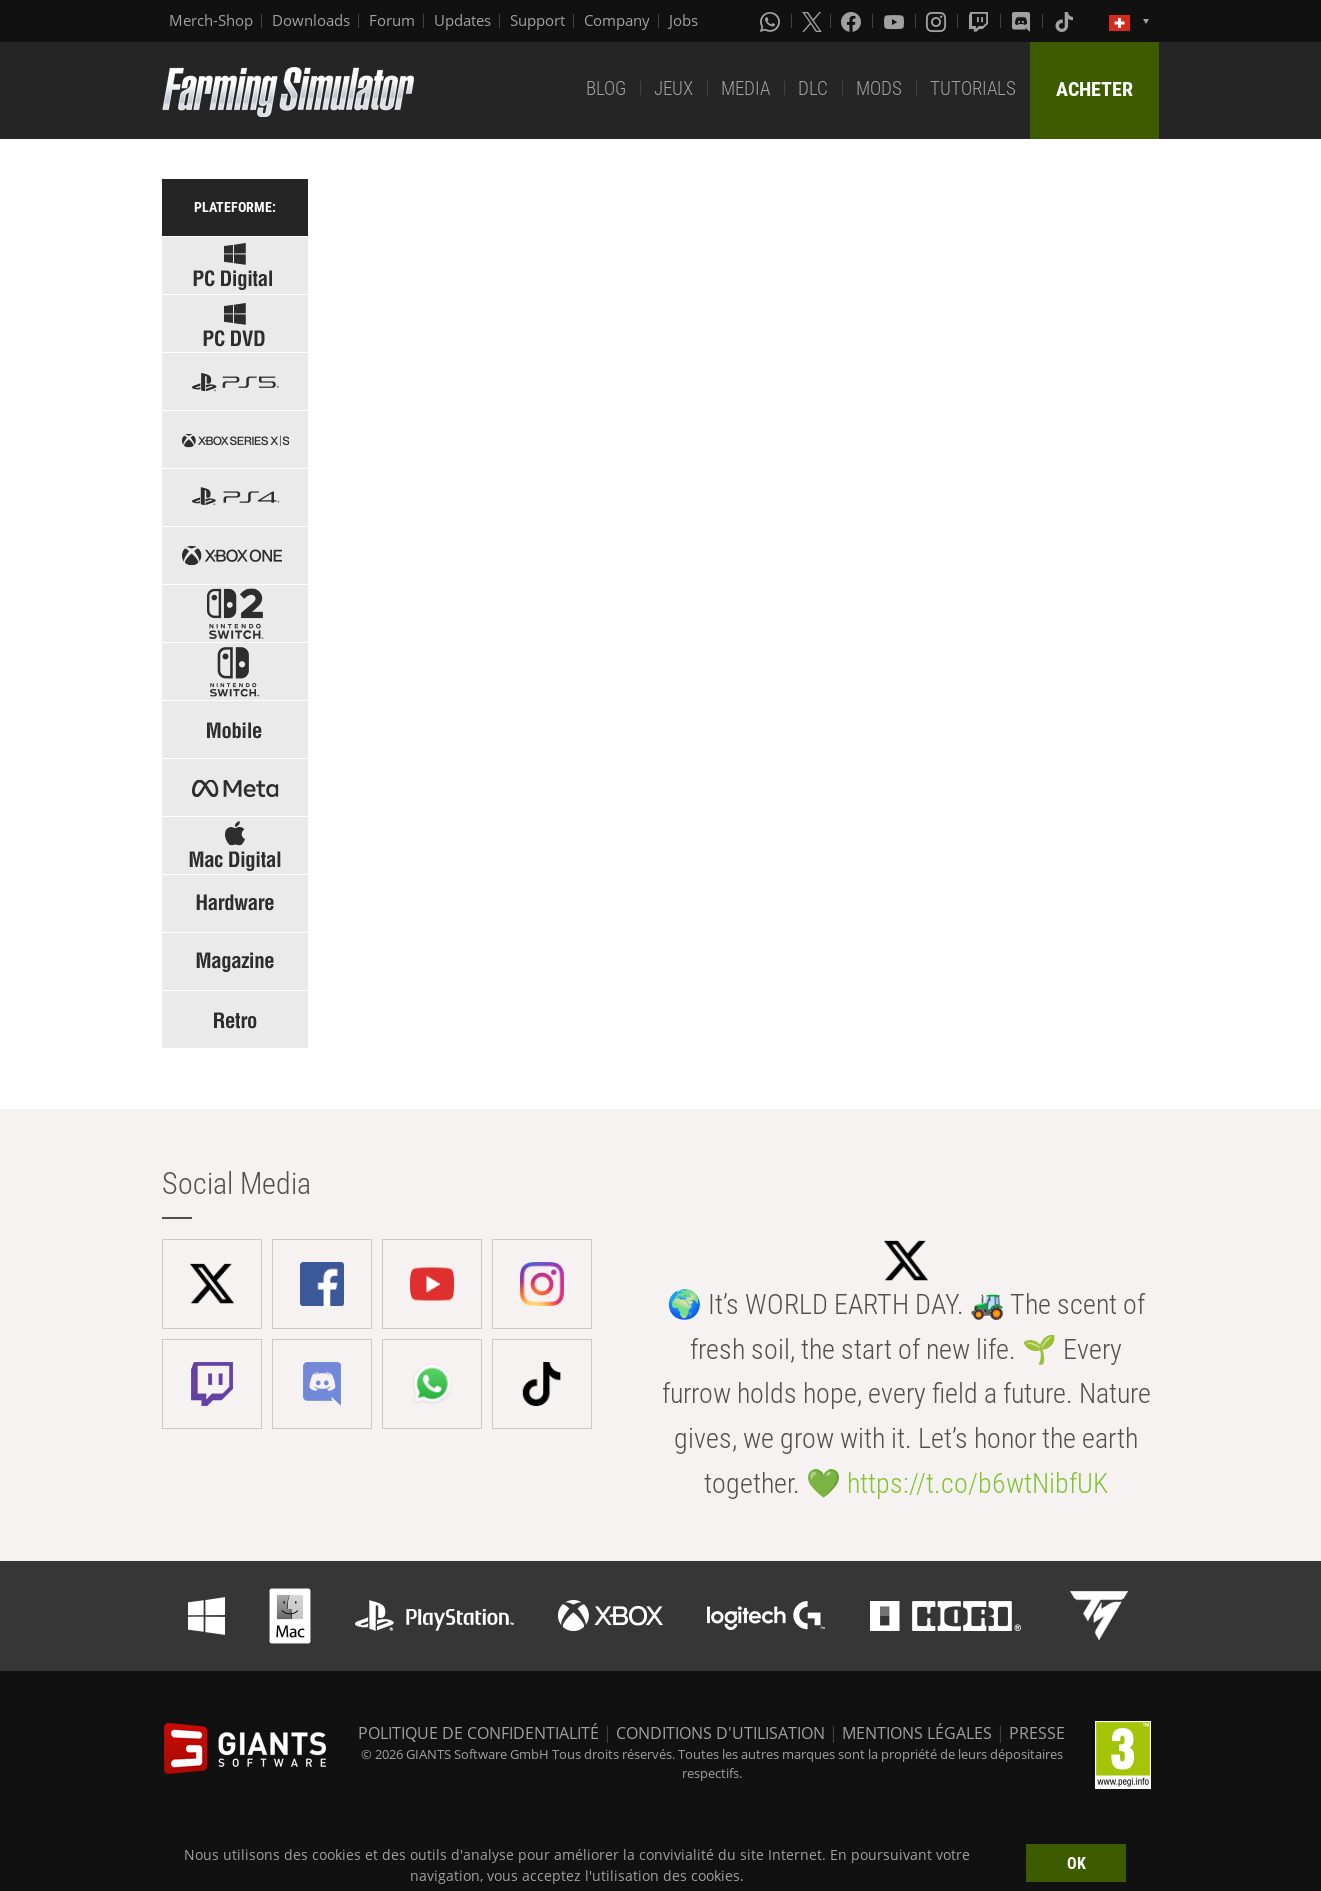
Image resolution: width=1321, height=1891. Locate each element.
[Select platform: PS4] (235, 497)
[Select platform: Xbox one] (235, 555)
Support (537, 20)
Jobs (683, 20)
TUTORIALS (973, 88)
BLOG (606, 88)
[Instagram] (938, 21)
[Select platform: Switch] (235, 671)
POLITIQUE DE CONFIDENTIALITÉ (478, 1733)
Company (617, 20)
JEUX (673, 88)
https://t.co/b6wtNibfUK (977, 1483)
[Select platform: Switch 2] (235, 613)
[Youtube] (896, 21)
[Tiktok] (1066, 21)
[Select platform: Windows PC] (235, 323)
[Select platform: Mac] (235, 845)
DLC (813, 88)
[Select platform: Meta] (235, 787)
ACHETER (1094, 89)
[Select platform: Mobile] (235, 729)
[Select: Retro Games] (235, 1019)
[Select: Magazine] (235, 961)
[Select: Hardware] (235, 903)
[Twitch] (981, 21)
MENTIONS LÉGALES (917, 1733)
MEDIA (745, 88)
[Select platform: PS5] (235, 381)
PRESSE (1037, 1733)
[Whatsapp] (772, 21)
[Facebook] (853, 21)
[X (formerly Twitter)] (812, 21)
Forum (392, 20)
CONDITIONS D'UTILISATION (720, 1733)
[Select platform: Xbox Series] (235, 439)
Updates (462, 20)
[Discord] (1023, 21)
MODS (879, 88)
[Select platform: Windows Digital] (235, 265)
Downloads (311, 20)
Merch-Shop (211, 20)
